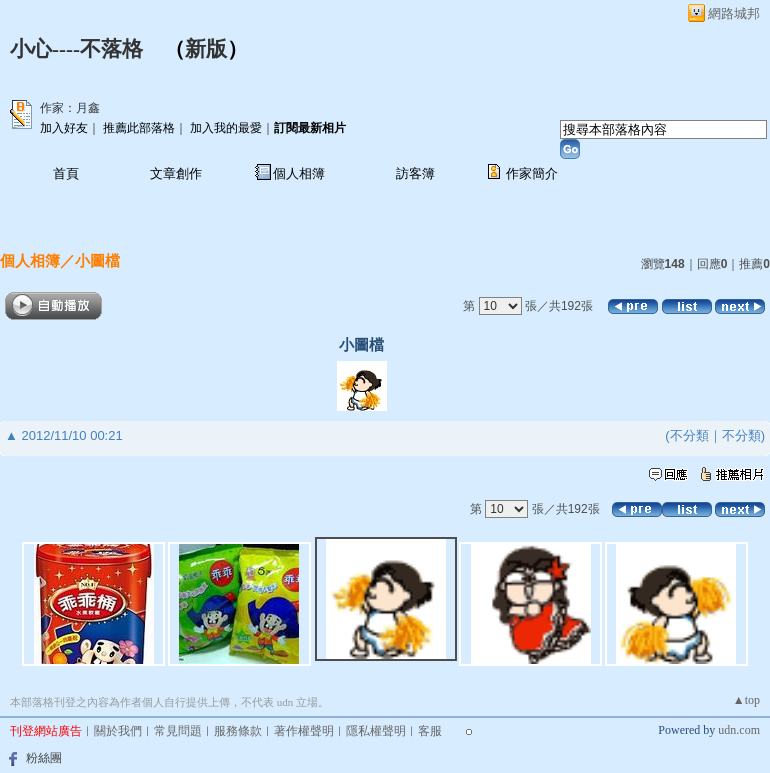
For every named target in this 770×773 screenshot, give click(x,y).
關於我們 (118, 731)
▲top (746, 700)
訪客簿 (415, 173)
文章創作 (176, 173)
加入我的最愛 (226, 128)
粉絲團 (44, 758)
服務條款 (238, 731)
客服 (430, 731)
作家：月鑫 (70, 108)
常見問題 (178, 731)
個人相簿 (299, 173)
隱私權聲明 (376, 731)
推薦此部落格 (139, 128)
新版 (206, 49)
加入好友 (64, 128)
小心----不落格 (76, 49)
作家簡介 (532, 173)
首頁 (66, 173)
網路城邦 (734, 13)
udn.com (739, 730)
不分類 (689, 435)
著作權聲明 (304, 731)
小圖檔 (97, 260)
